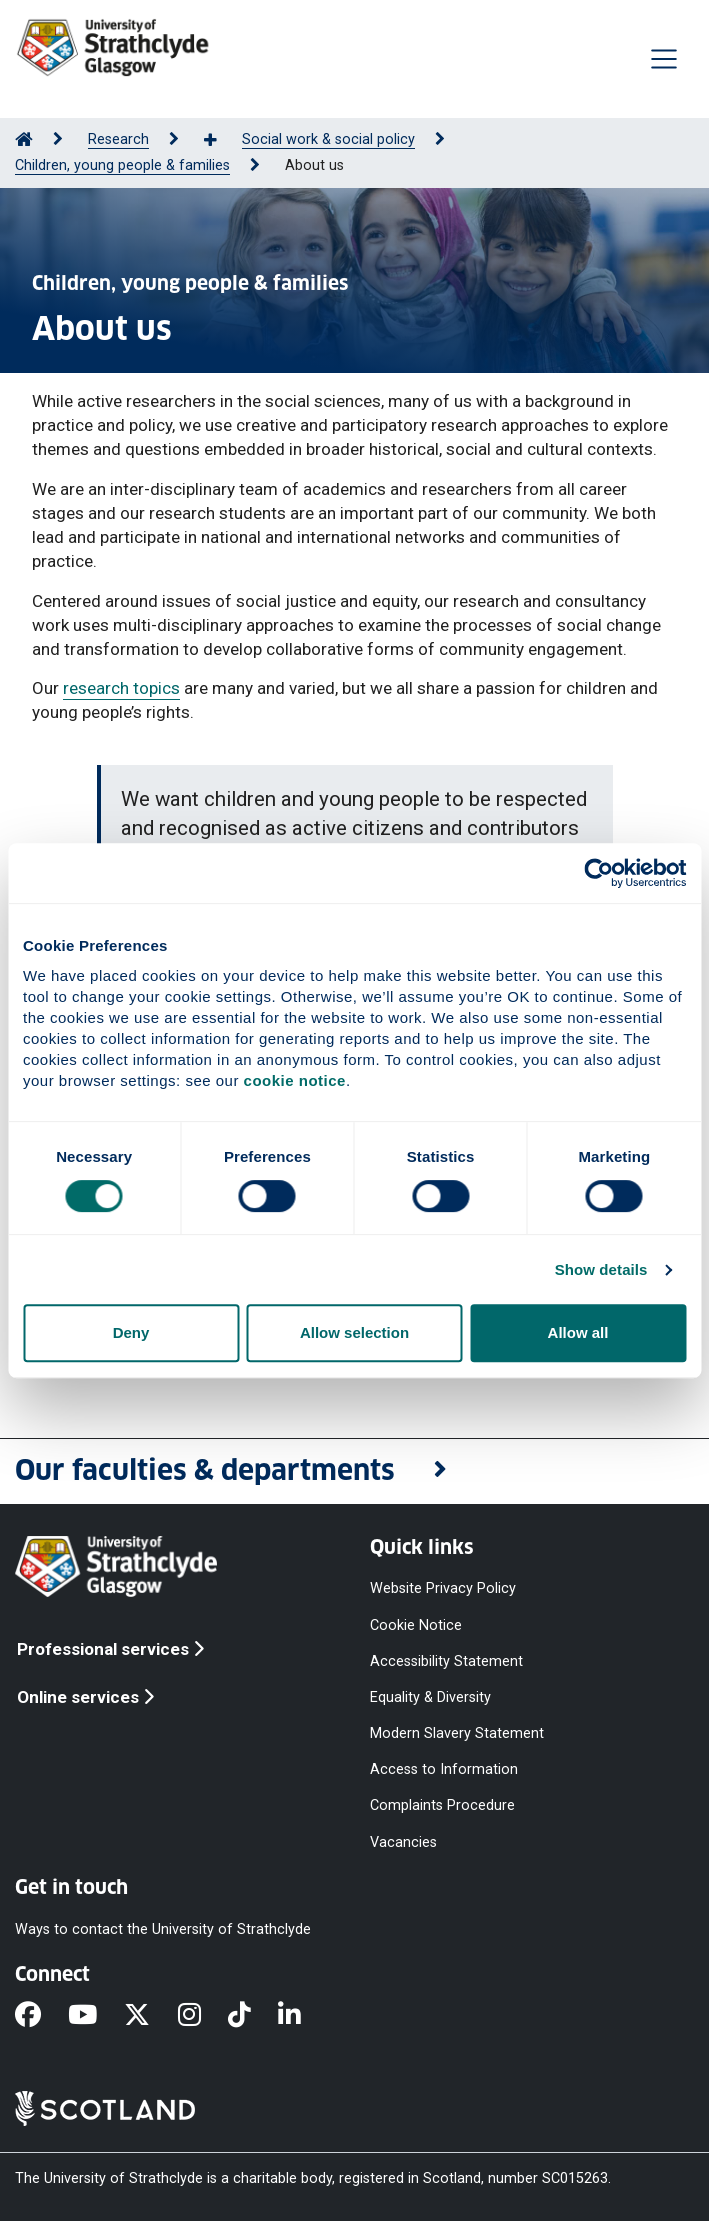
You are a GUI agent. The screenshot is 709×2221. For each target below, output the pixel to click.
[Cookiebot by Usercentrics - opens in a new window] (598, 873)
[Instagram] (203, 2016)
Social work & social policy (328, 139)
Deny (131, 1332)
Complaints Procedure (442, 1805)
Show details (601, 1269)
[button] (354, 1471)
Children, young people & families (122, 165)
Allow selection (354, 1332)
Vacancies (403, 1841)
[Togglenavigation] (664, 59)
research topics (121, 688)
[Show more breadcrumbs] (221, 141)
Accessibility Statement (446, 1660)
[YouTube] (96, 2016)
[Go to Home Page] (24, 139)
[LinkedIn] (303, 2016)
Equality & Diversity (430, 1696)
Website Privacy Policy (443, 1588)
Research (118, 139)
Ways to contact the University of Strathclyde (163, 1928)
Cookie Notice (416, 1624)
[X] (150, 2016)
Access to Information (444, 1769)
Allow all (578, 1332)
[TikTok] (253, 2016)
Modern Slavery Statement (457, 1733)
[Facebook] (41, 2016)
